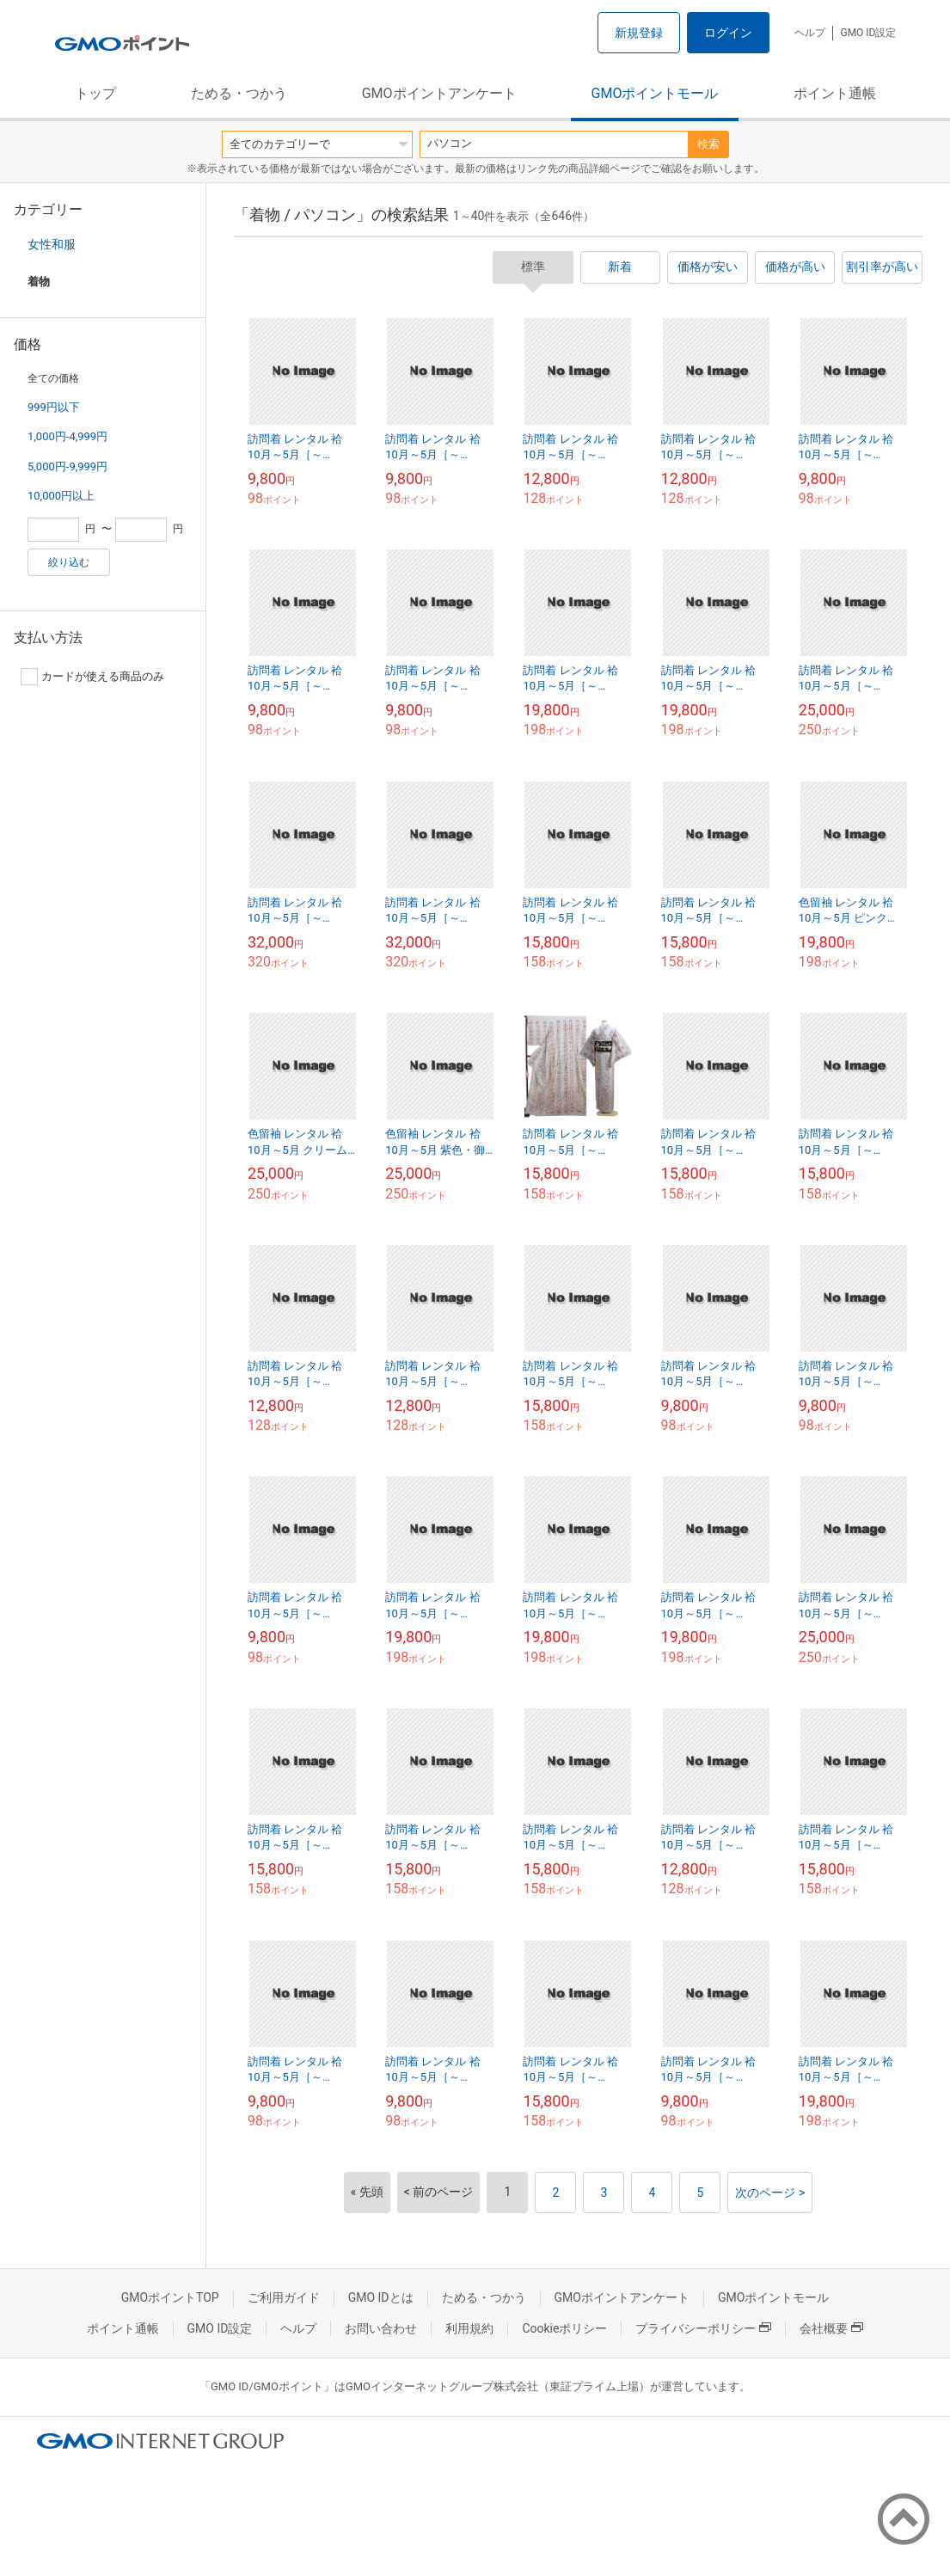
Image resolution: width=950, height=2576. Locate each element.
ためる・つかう (239, 93)
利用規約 (469, 2328)
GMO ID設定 (868, 33)
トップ (95, 93)
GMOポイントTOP (170, 2297)
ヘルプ (809, 33)
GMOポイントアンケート (439, 93)
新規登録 (639, 33)
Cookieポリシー (564, 2328)
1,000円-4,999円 (67, 436)
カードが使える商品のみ (92, 676)
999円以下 (54, 407)
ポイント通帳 (835, 93)
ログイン (728, 33)
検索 (708, 144)
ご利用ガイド (284, 2297)
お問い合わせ (381, 2328)
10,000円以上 (61, 495)
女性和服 (52, 244)
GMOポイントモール (655, 93)
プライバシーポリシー (703, 2328)
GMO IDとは (381, 2297)
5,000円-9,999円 (67, 466)
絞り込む (68, 562)
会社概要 (831, 2328)
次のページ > (770, 2192)
